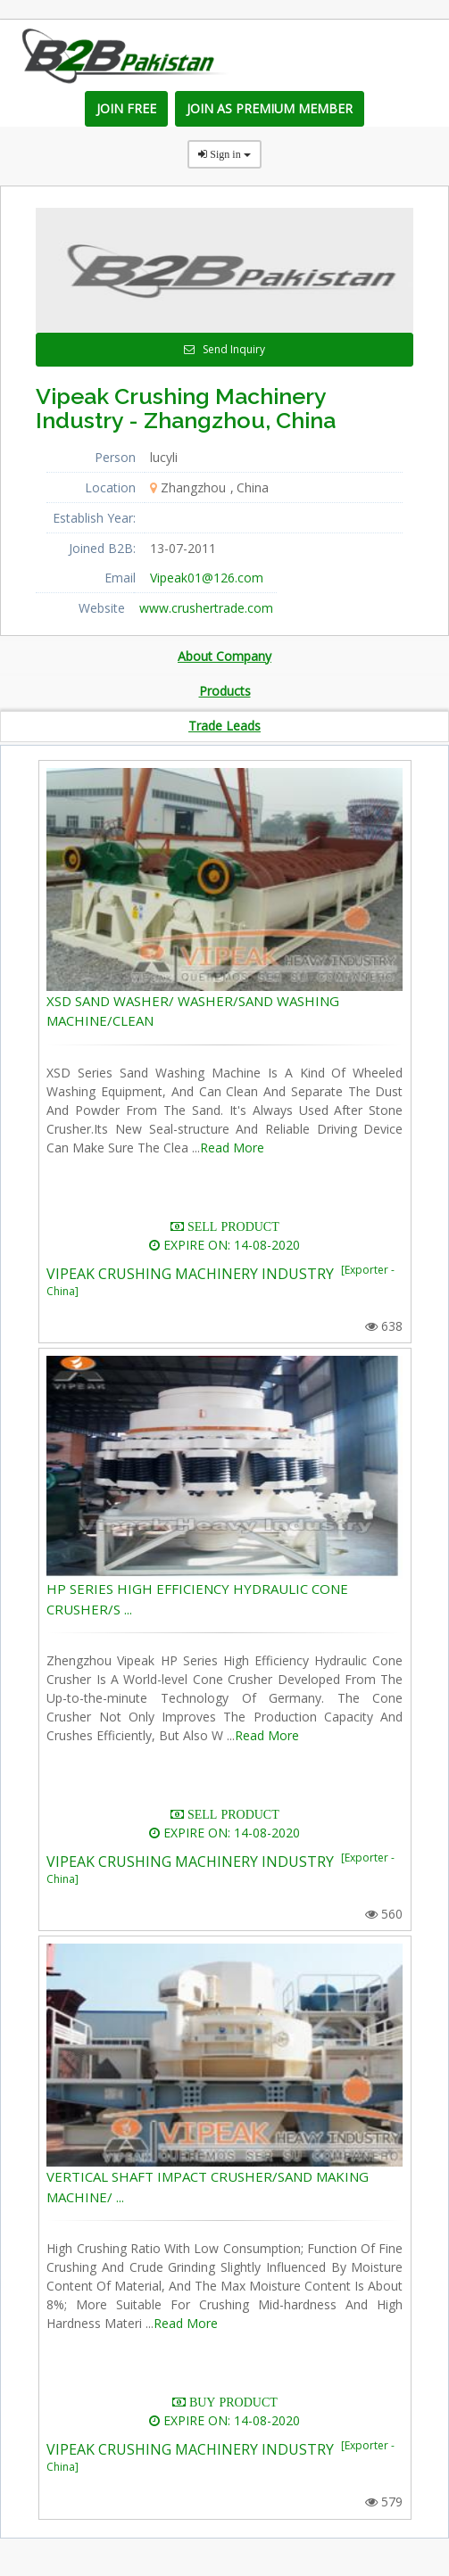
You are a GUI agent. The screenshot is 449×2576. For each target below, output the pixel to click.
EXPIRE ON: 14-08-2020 (224, 1244)
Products (225, 690)
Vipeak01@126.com (206, 577)
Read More (232, 1147)
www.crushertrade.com (206, 607)
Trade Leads (224, 725)
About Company (224, 656)
